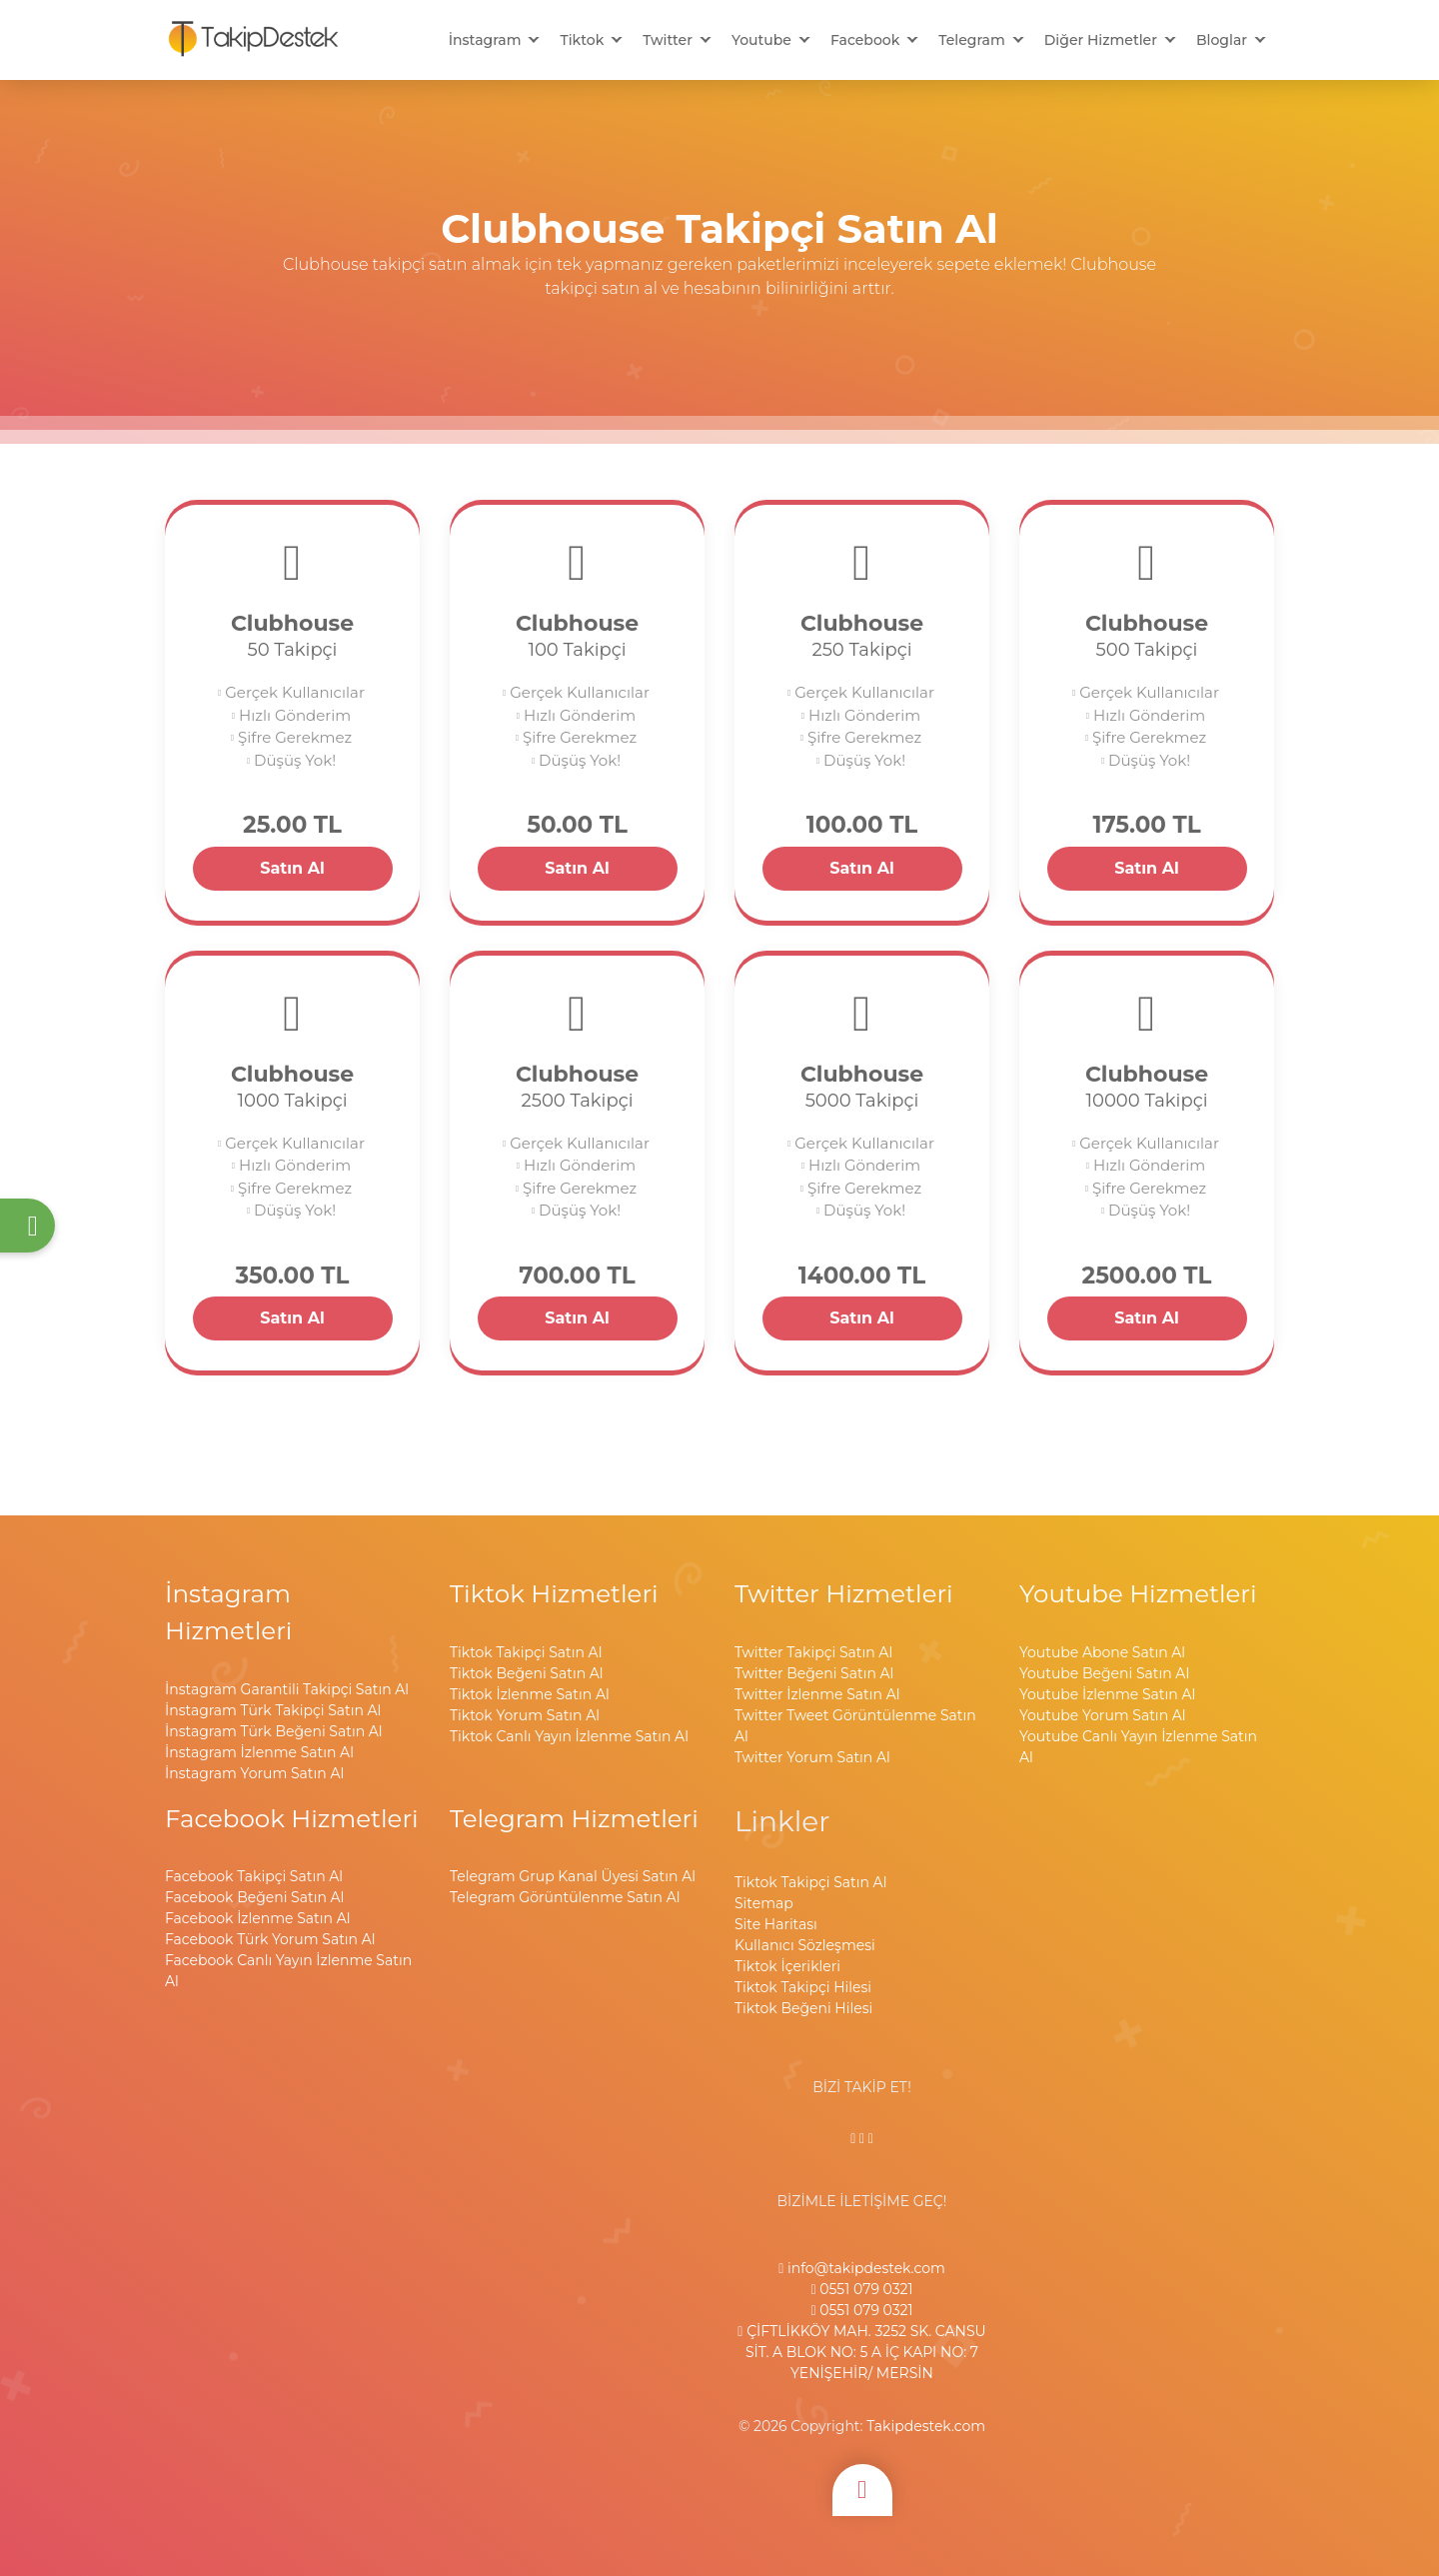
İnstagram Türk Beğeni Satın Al (274, 1731)
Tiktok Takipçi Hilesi (802, 1987)
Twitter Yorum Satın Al (812, 1757)
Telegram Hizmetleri (574, 1818)
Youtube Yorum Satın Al (1102, 1715)
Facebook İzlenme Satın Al (257, 1918)
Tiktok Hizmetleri (554, 1593)
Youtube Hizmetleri (1138, 1593)
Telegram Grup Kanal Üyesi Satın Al (573, 1876)
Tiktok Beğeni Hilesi (803, 2008)
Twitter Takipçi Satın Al (813, 1652)
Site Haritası (775, 1924)
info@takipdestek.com (861, 2268)
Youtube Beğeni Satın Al (1104, 1673)
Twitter (668, 40)
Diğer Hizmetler (1100, 40)
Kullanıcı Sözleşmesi (804, 1945)
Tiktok (582, 40)
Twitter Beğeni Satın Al (813, 1673)
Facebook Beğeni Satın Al (254, 1897)
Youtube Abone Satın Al (1102, 1652)
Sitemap (763, 1903)
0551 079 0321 (861, 2289)
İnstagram (485, 40)
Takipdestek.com (925, 2426)
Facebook (864, 40)
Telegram (971, 40)
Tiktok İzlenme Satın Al (530, 1694)
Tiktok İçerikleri (787, 1966)
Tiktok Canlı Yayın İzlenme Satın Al (569, 1736)
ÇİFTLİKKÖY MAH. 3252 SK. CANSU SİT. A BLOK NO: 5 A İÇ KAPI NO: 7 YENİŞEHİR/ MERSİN (861, 2352)
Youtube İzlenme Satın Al (1107, 1694)
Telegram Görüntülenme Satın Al (565, 1897)
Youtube (761, 40)
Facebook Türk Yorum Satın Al (270, 1939)
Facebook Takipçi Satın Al (254, 1876)
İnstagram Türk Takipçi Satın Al (273, 1710)
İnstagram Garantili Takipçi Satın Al (287, 1689)
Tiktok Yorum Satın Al (525, 1715)
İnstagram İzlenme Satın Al (259, 1752)
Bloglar (1221, 40)
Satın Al (292, 868)
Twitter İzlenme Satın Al (816, 1694)
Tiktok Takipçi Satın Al (526, 1652)
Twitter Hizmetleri (843, 1593)
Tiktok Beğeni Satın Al (527, 1673)
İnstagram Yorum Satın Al (254, 1773)
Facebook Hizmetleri (292, 1818)
